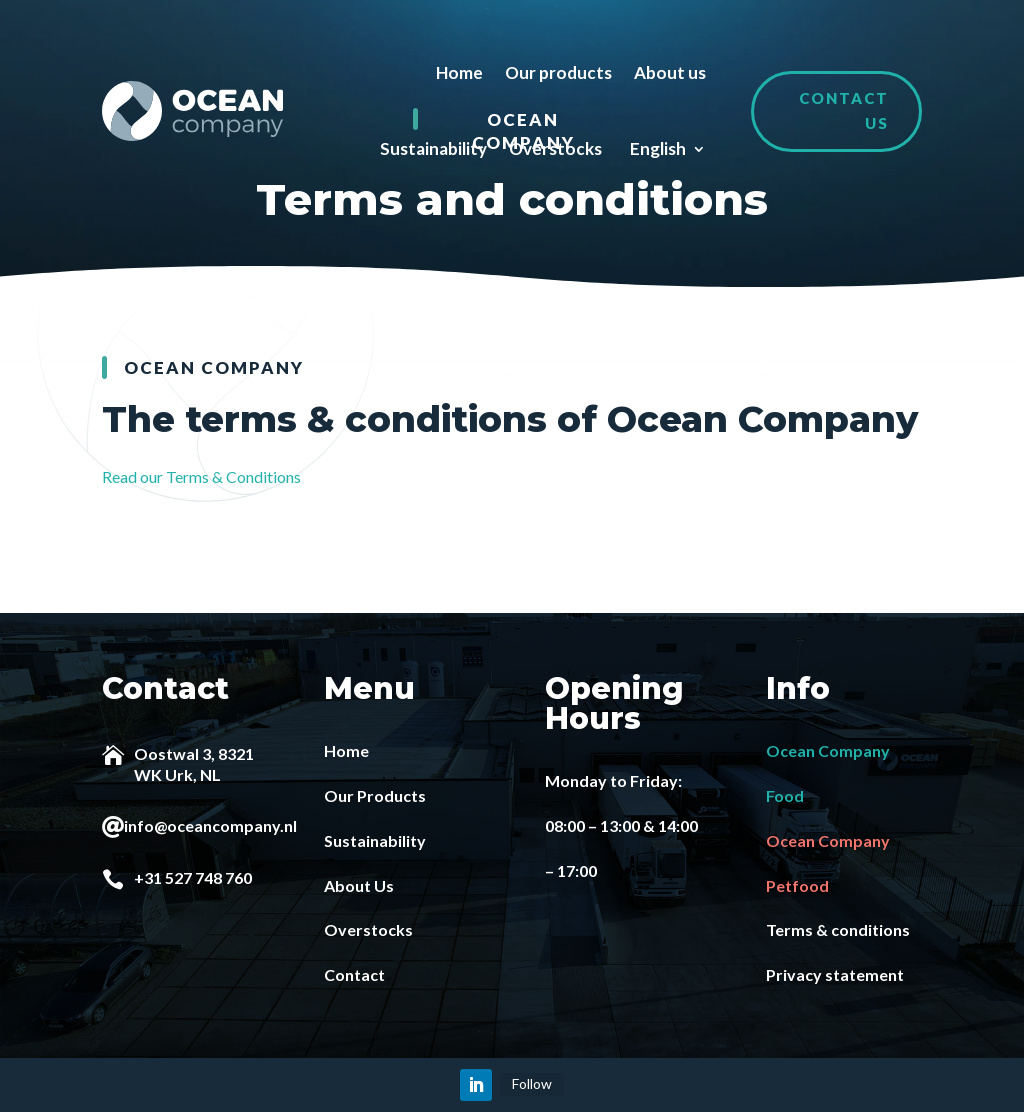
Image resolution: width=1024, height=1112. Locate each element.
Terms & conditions (838, 929)
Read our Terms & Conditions (201, 476)
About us (670, 72)
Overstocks (555, 148)
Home (459, 72)
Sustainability (433, 148)
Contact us (844, 111)
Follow (532, 1083)
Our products (558, 72)
